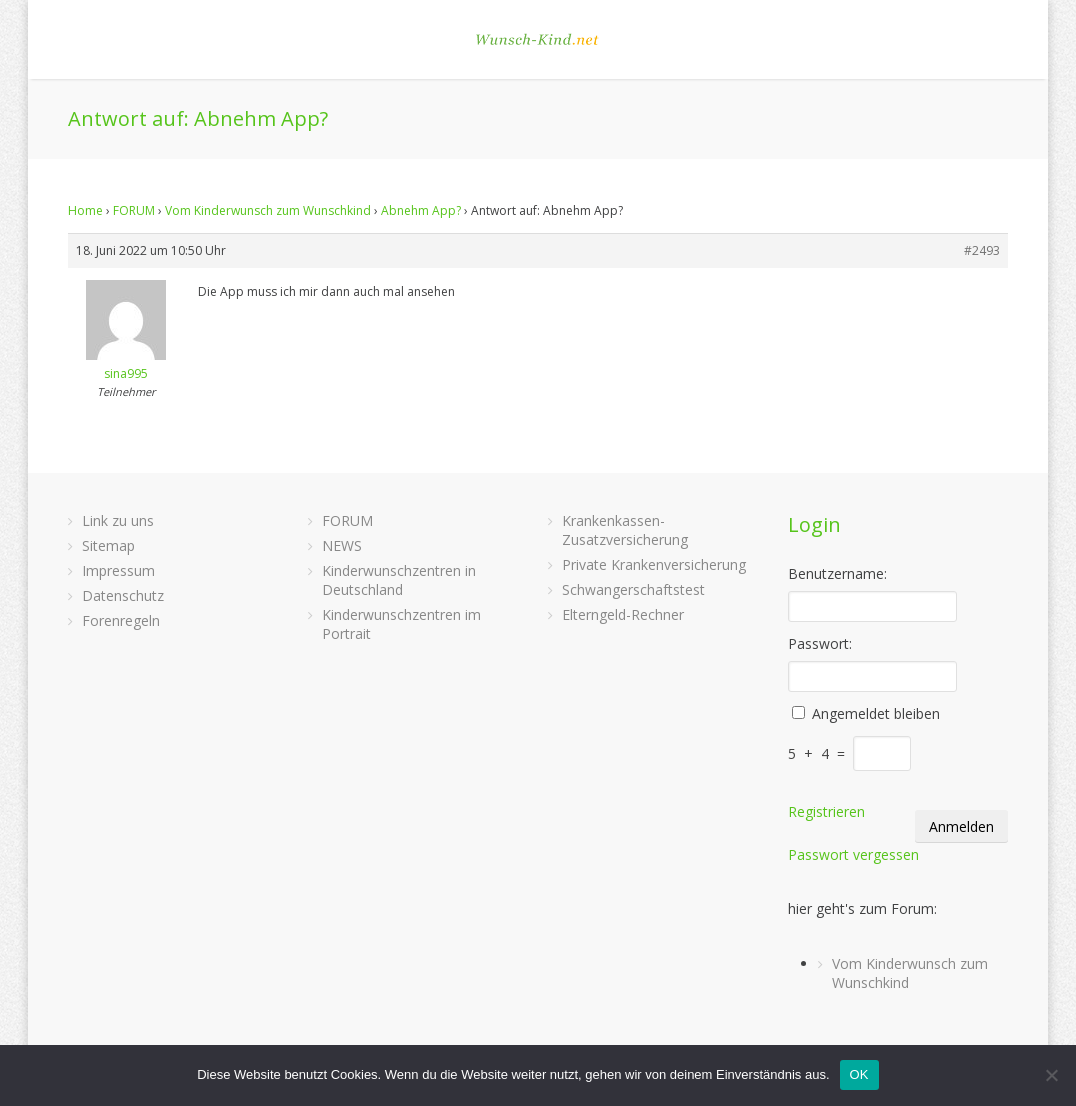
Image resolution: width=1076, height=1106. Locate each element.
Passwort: (820, 643)
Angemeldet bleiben (876, 713)
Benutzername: (837, 573)
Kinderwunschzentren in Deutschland (399, 580)
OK (859, 1074)
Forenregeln (121, 620)
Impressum (118, 570)
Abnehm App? (421, 210)
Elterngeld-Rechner (623, 614)
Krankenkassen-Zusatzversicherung (625, 530)
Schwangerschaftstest (633, 589)
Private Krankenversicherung (654, 564)
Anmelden (961, 826)
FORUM (134, 210)
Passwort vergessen (853, 854)
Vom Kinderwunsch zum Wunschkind (268, 210)
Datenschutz (123, 595)
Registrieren (826, 811)
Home (85, 210)
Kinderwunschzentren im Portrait (401, 624)
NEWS (342, 545)
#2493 (982, 250)
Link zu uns (118, 520)
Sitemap (108, 545)
